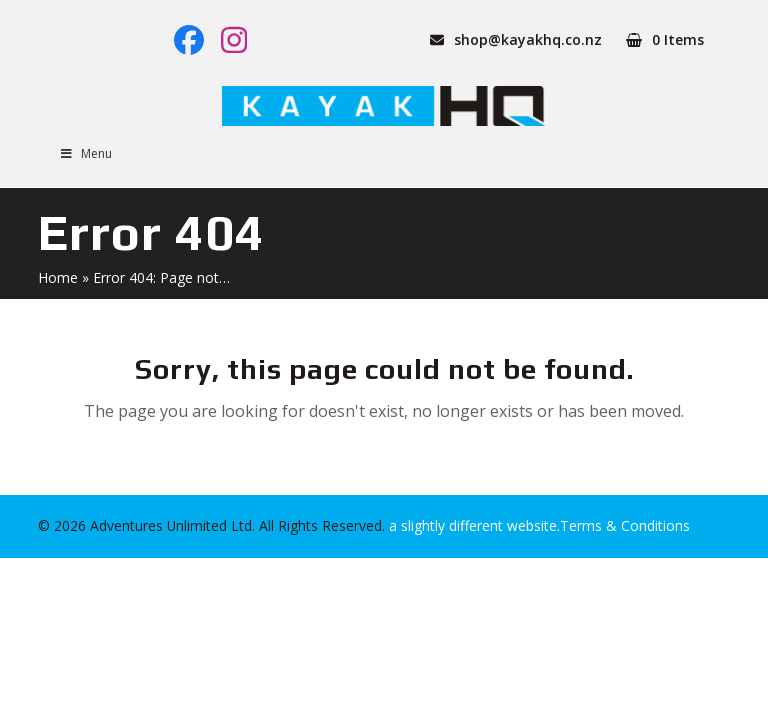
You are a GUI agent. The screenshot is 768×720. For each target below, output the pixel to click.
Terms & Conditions (625, 525)
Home (58, 277)
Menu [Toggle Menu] (85, 153)
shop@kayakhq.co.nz (528, 39)
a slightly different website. (472, 525)
